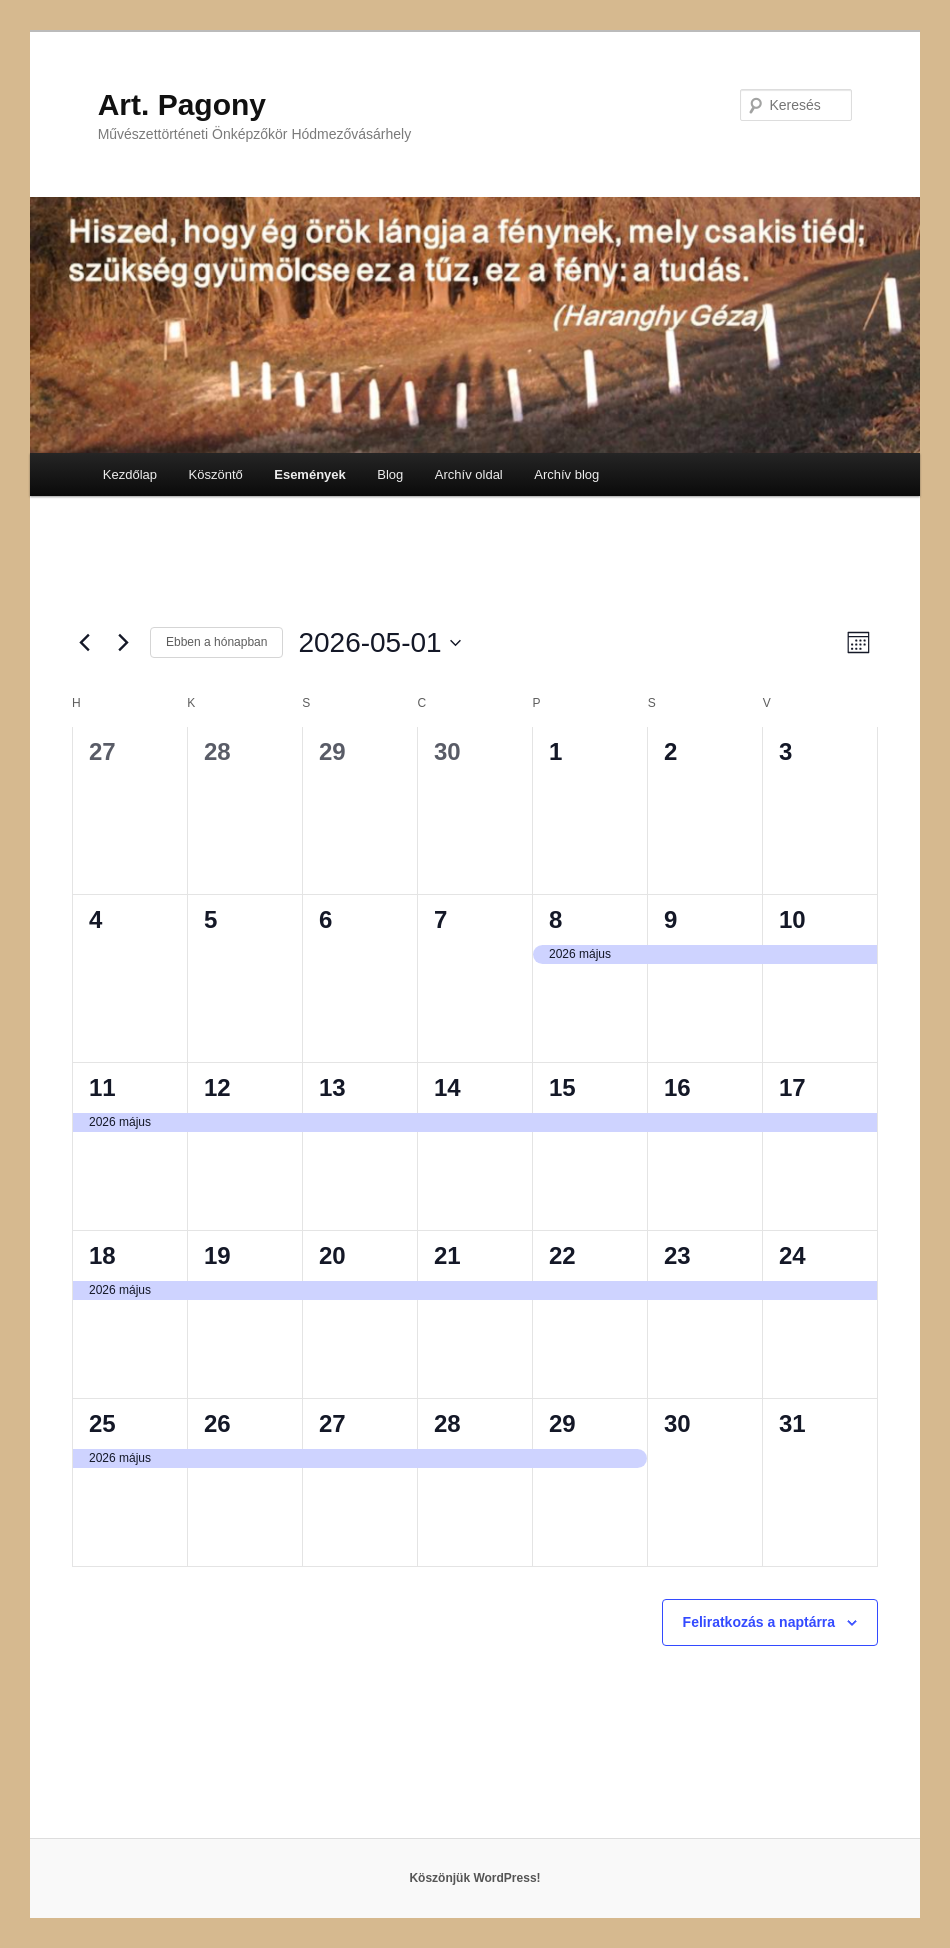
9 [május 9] (670, 919)
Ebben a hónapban (216, 642)
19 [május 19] (217, 1255)
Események (310, 474)
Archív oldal (469, 474)
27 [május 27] (332, 1423)
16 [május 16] (677, 1087)
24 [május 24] (792, 1255)
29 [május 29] (562, 1423)
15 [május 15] (562, 1087)
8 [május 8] (555, 919)
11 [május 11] (102, 1087)
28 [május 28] (447, 1423)
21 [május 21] (447, 1255)
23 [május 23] (677, 1255)
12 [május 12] (217, 1087)
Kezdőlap (130, 474)
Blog (390, 474)
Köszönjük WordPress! (474, 1878)
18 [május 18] (102, 1255)
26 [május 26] (217, 1423)
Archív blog (566, 474)
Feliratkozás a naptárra (759, 1622)
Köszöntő (216, 474)
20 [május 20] (332, 1255)
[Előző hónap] (84, 643)
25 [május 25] (102, 1423)
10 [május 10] (792, 919)
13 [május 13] (332, 1087)
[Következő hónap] (123, 643)
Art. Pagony (182, 104)
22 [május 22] (562, 1255)
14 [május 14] (447, 1087)
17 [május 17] (792, 1087)
